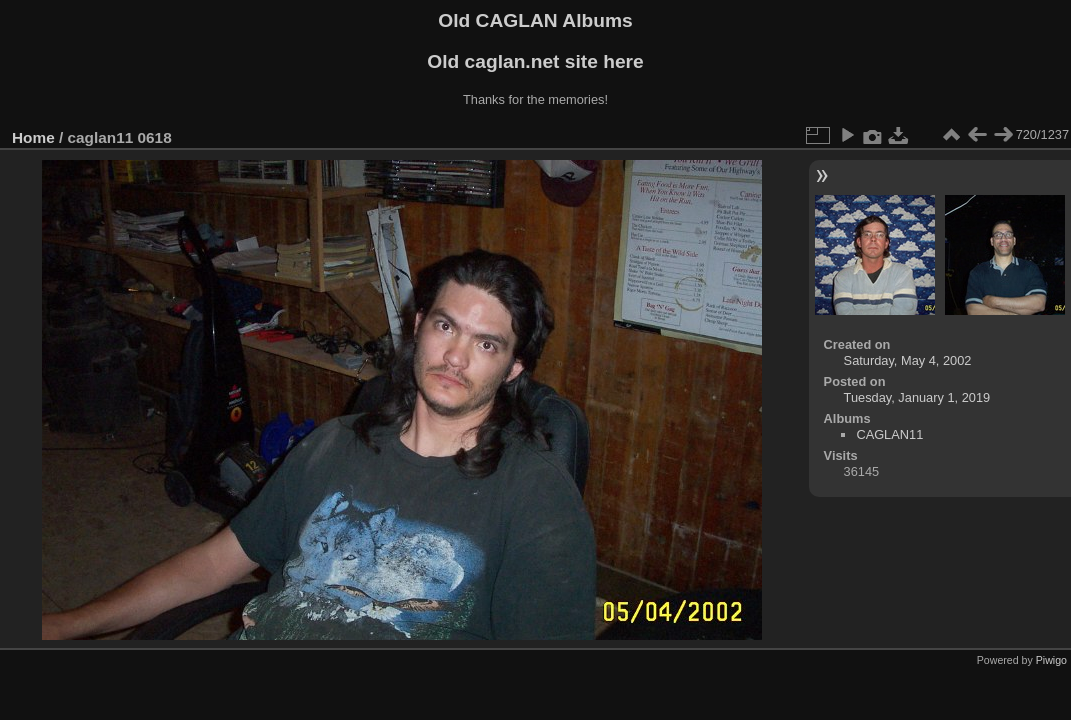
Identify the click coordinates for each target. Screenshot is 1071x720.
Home (33, 137)
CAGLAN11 (889, 434)
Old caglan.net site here (535, 61)
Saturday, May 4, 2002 (908, 360)
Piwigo (1051, 660)
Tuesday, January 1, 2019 (917, 397)
